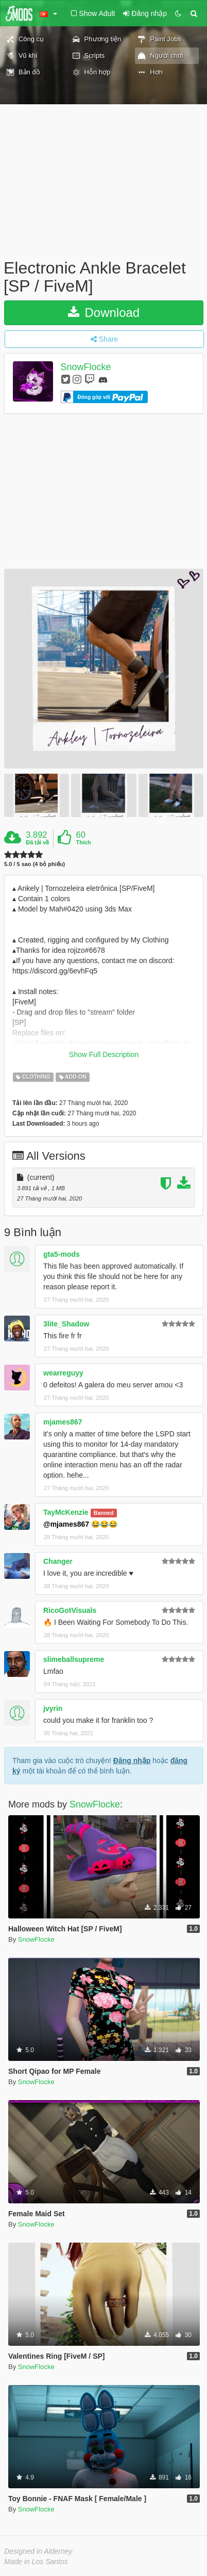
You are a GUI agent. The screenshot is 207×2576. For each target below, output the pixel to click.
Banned (104, 1508)
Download (104, 312)
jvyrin (52, 1703)
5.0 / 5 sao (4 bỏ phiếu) (34, 864)
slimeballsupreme (73, 1654)
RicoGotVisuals (69, 1605)
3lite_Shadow (66, 1319)
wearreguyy (63, 1368)
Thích (83, 842)
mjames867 (62, 1417)
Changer (58, 1556)
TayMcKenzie (66, 1507)
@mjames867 (66, 1519)
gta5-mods (61, 1249)
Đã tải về (37, 842)
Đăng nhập (132, 1755)
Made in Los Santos (36, 2556)
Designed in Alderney (38, 2546)
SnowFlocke (86, 367)
